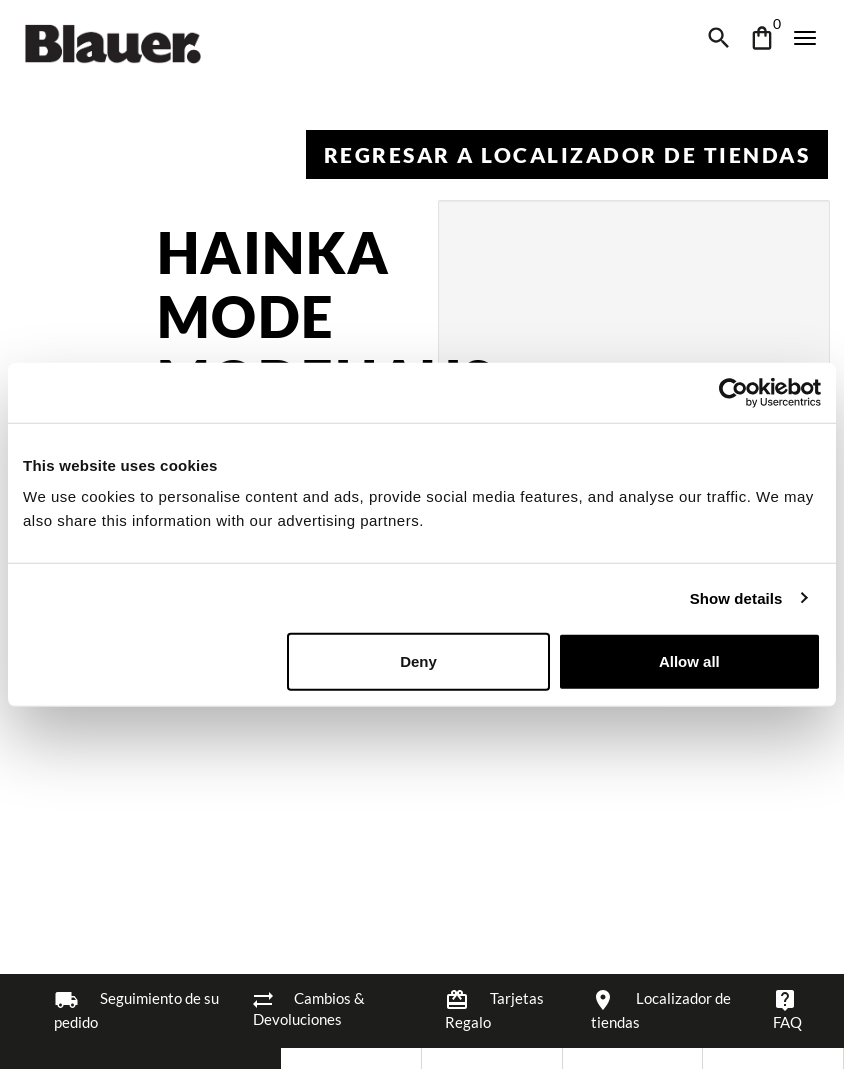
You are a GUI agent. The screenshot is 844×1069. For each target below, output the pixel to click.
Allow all (689, 661)
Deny (418, 661)
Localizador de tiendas (661, 1009)
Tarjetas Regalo (494, 1009)
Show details (736, 597)
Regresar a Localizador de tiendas (567, 154)
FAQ (787, 1009)
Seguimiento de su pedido (136, 1009)
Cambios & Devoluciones (309, 1008)
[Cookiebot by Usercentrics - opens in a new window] (733, 392)
